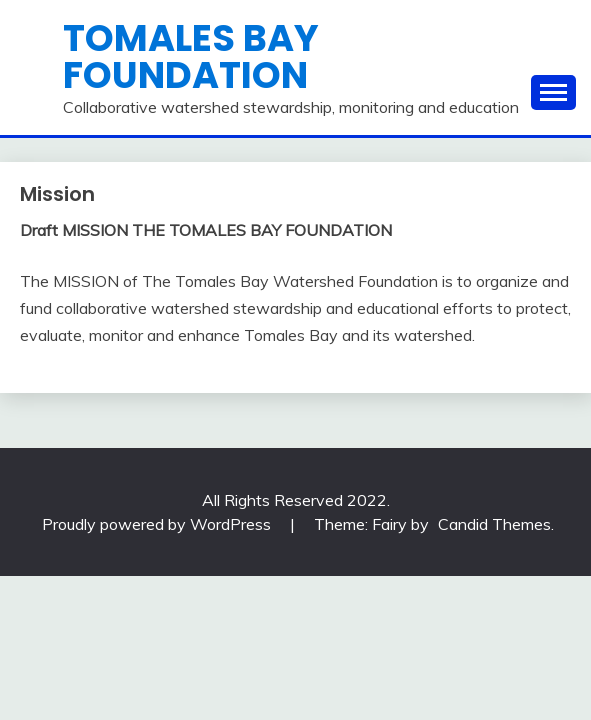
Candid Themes (494, 524)
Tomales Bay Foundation (191, 56)
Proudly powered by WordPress (158, 524)
